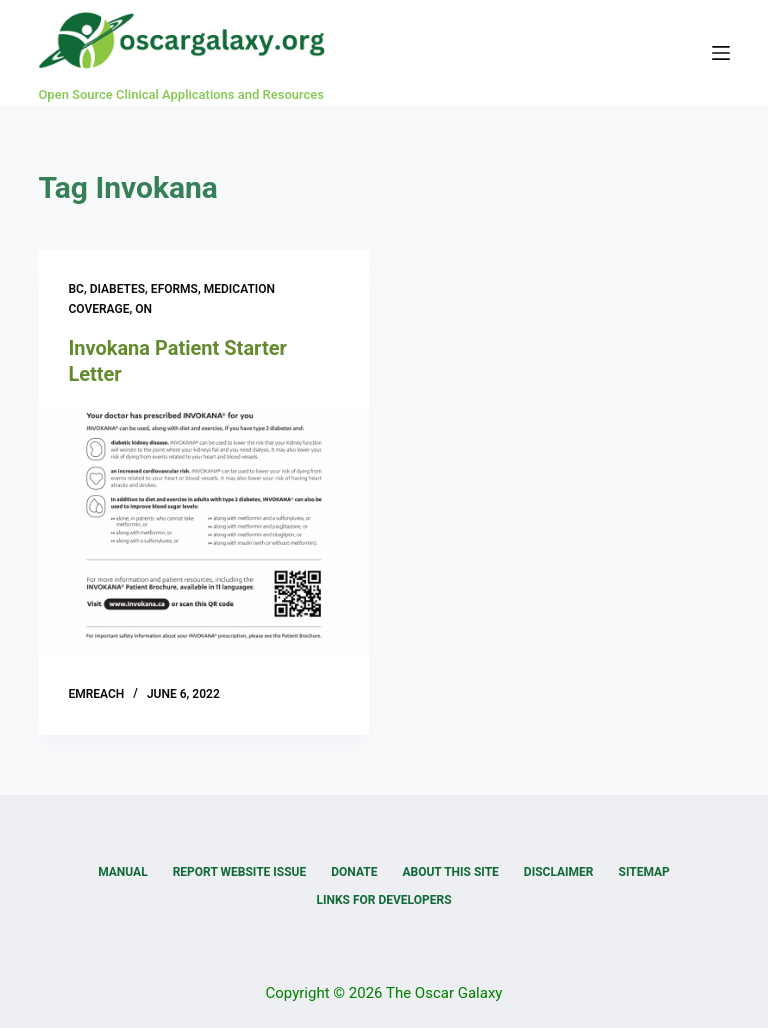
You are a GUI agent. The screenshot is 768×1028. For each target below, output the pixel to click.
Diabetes (117, 289)
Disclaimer (559, 872)
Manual (122, 872)
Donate (354, 872)
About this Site (450, 872)
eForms (174, 289)
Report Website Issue (240, 872)
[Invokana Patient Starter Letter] (203, 531)
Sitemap (644, 872)
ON (143, 309)
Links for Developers (383, 900)
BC (75, 289)
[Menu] (721, 53)
